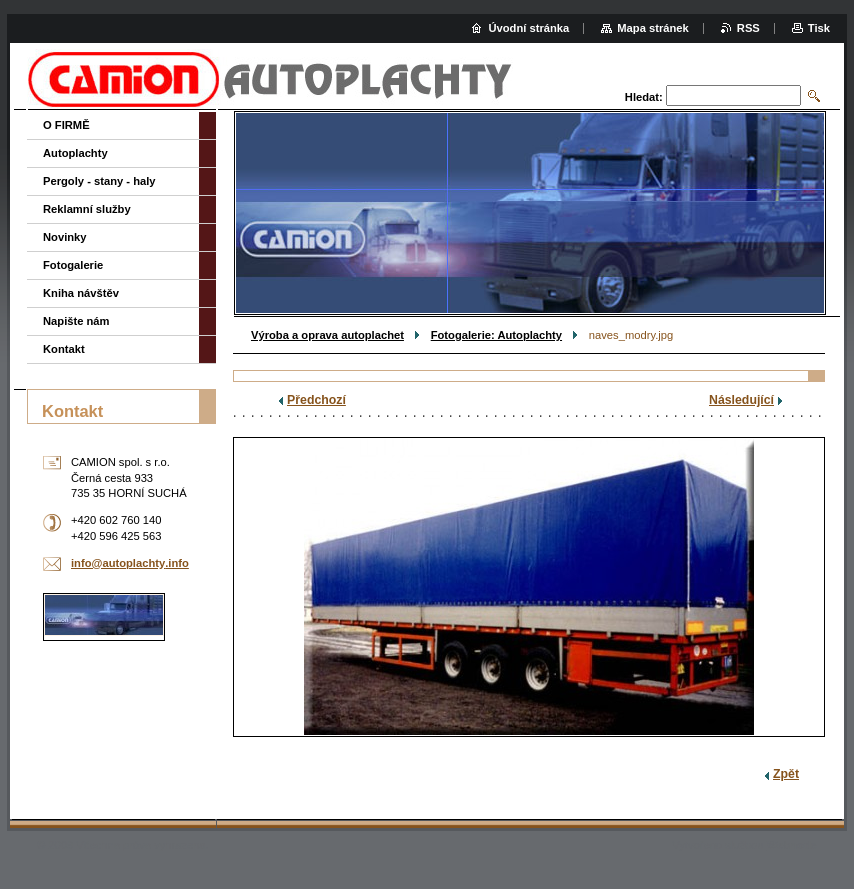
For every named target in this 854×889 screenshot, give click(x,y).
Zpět (786, 774)
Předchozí (316, 400)
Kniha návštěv (81, 293)
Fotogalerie (73, 265)
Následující (741, 400)
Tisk (819, 28)
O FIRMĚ (66, 125)
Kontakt (64, 349)
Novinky (65, 237)
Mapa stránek (653, 28)
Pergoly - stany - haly (99, 181)
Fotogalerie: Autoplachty (496, 335)
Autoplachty (75, 153)
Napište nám (76, 321)
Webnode (792, 845)
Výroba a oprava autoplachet (327, 335)
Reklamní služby (87, 209)
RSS (748, 28)
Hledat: (644, 97)
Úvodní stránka (528, 28)
